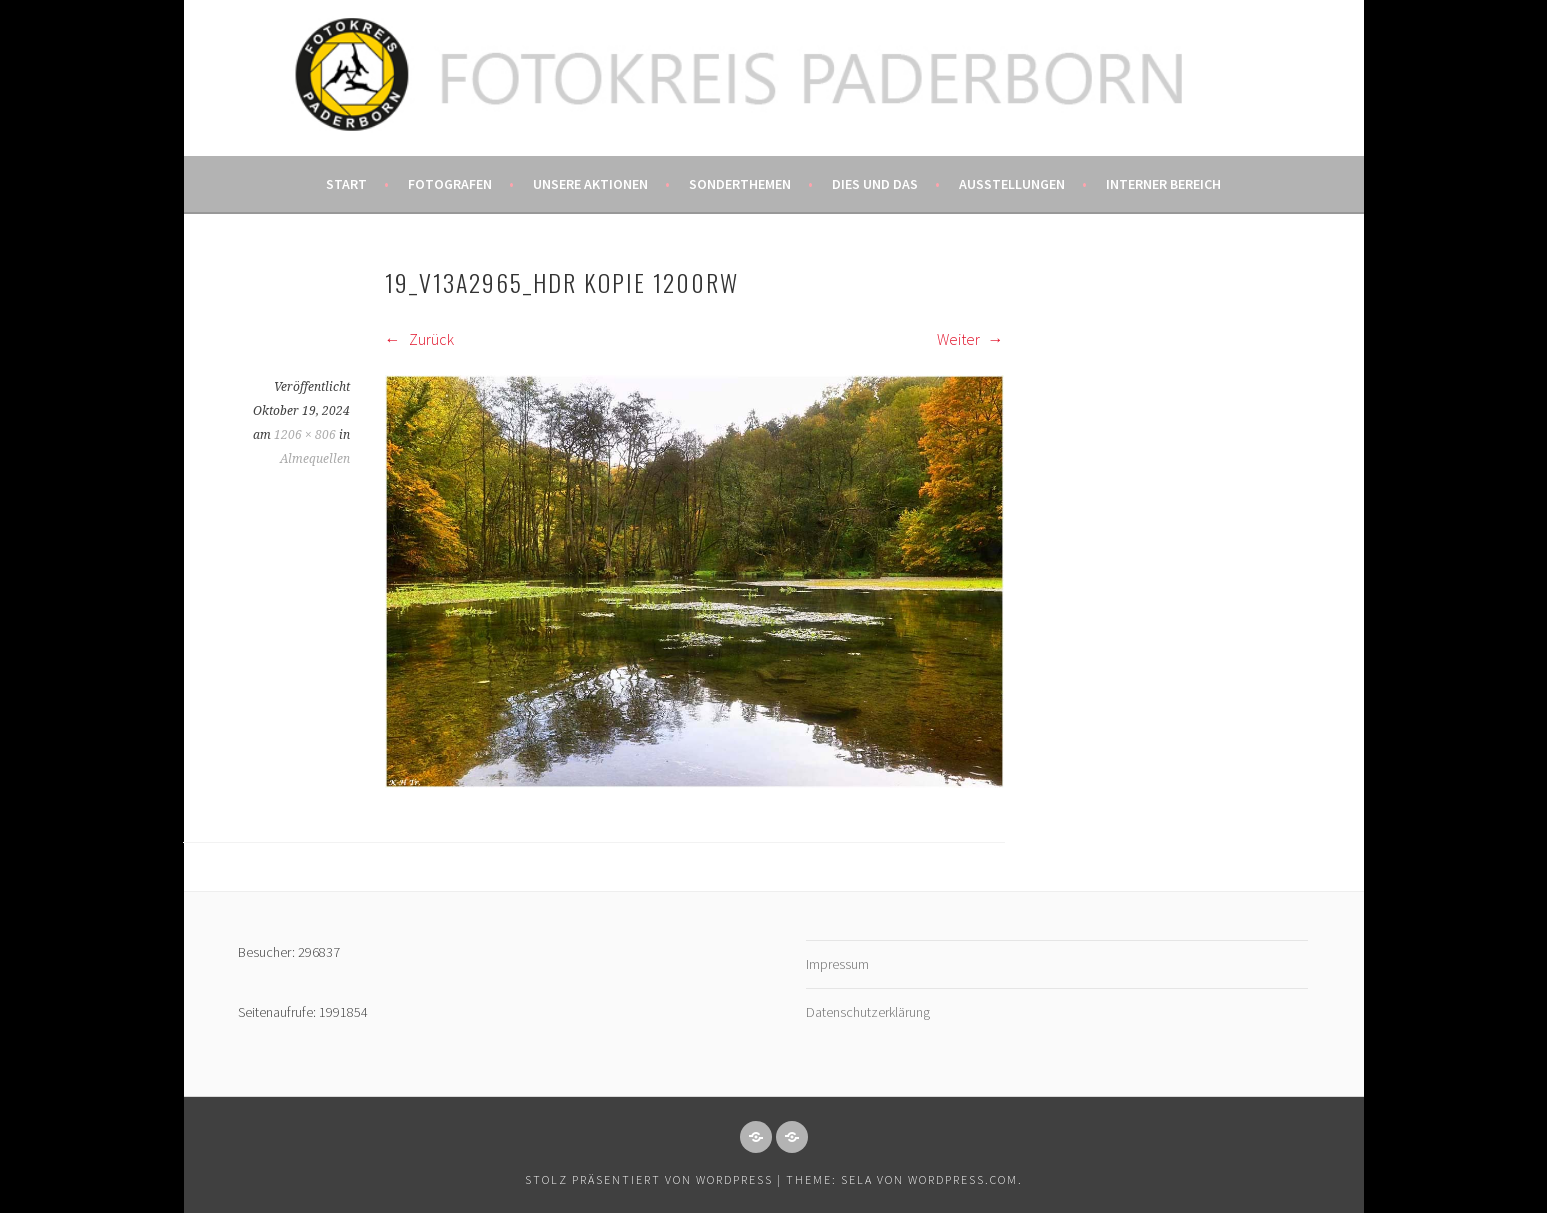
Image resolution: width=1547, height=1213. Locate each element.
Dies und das (875, 184)
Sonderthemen (740, 184)
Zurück (419, 339)
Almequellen (315, 459)
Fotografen (450, 184)
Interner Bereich (1163, 184)
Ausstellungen (1012, 184)
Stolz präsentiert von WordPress (649, 1179)
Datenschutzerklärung (868, 1012)
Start (346, 184)
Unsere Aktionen (590, 184)
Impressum (837, 964)
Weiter (970, 339)
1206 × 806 (305, 435)
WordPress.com (963, 1179)
